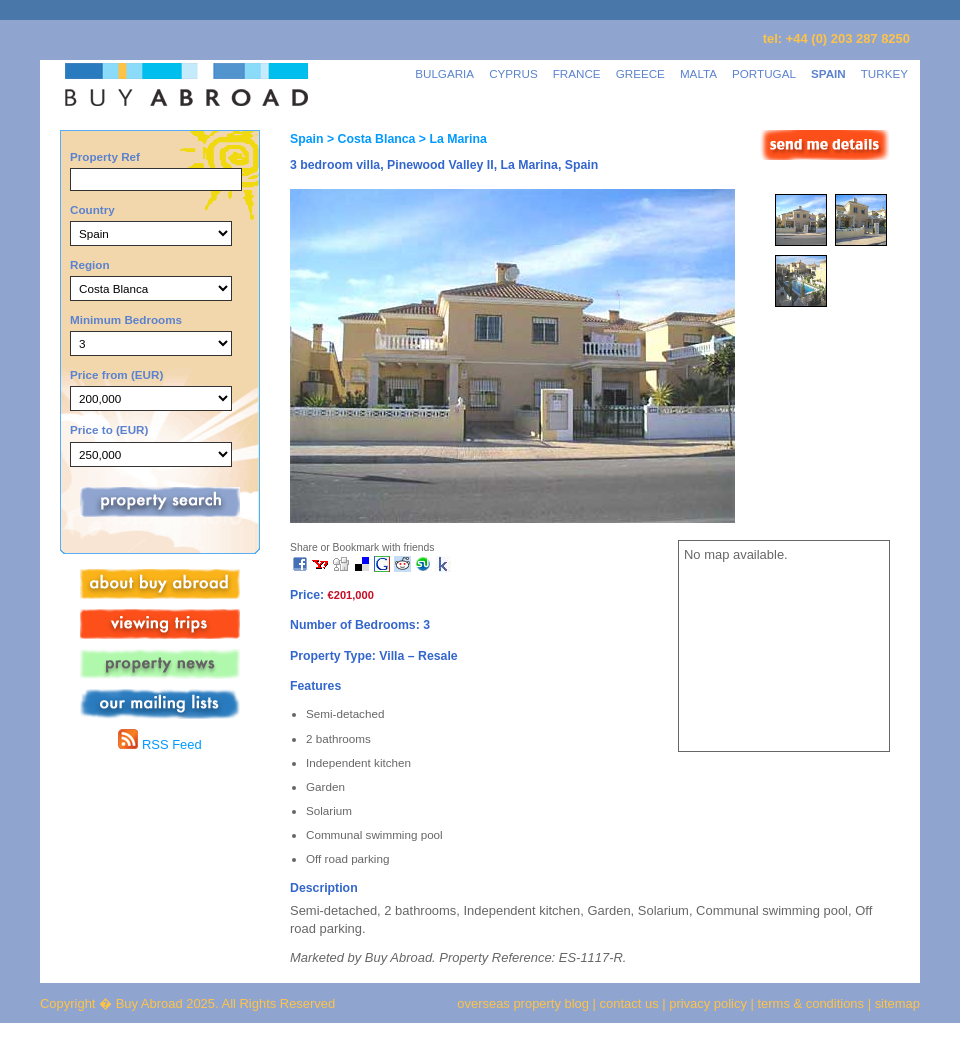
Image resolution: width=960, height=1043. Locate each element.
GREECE (640, 73)
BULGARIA (444, 73)
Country (92, 209)
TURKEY (884, 73)
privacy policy (708, 1003)
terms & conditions (813, 1003)
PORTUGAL (764, 73)
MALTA (698, 73)
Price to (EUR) (109, 429)
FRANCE (577, 73)
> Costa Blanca (369, 139)
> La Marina (450, 139)
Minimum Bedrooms (126, 319)
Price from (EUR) (116, 374)
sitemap (895, 1003)
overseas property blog (523, 1003)
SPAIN (828, 73)
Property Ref (105, 156)
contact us (629, 1003)
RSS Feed (159, 744)
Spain (306, 139)
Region (90, 264)
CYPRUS (513, 73)
